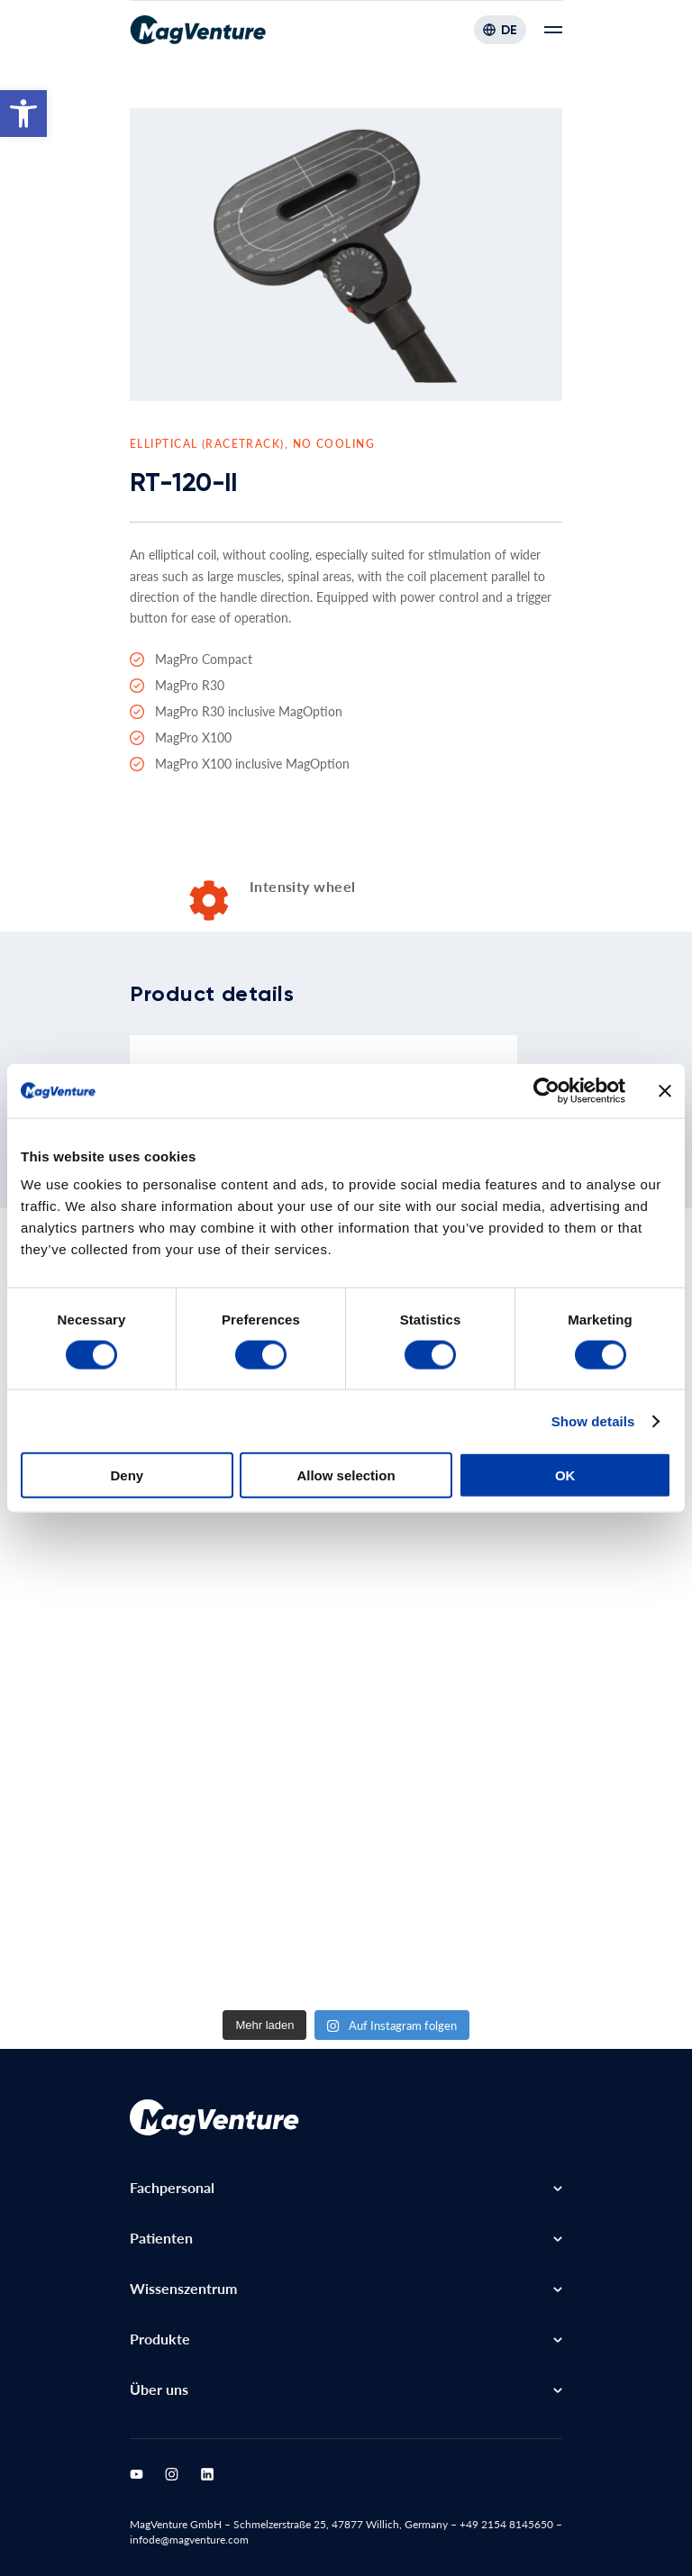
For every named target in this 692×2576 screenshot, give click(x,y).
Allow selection (345, 1475)
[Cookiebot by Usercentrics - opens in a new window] (546, 1090)
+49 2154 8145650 (506, 2524)
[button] (23, 113)
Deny (126, 1475)
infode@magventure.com (189, 2539)
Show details (593, 1420)
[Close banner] (665, 1090)
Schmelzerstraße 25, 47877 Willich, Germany (340, 2524)
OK (565, 1475)
